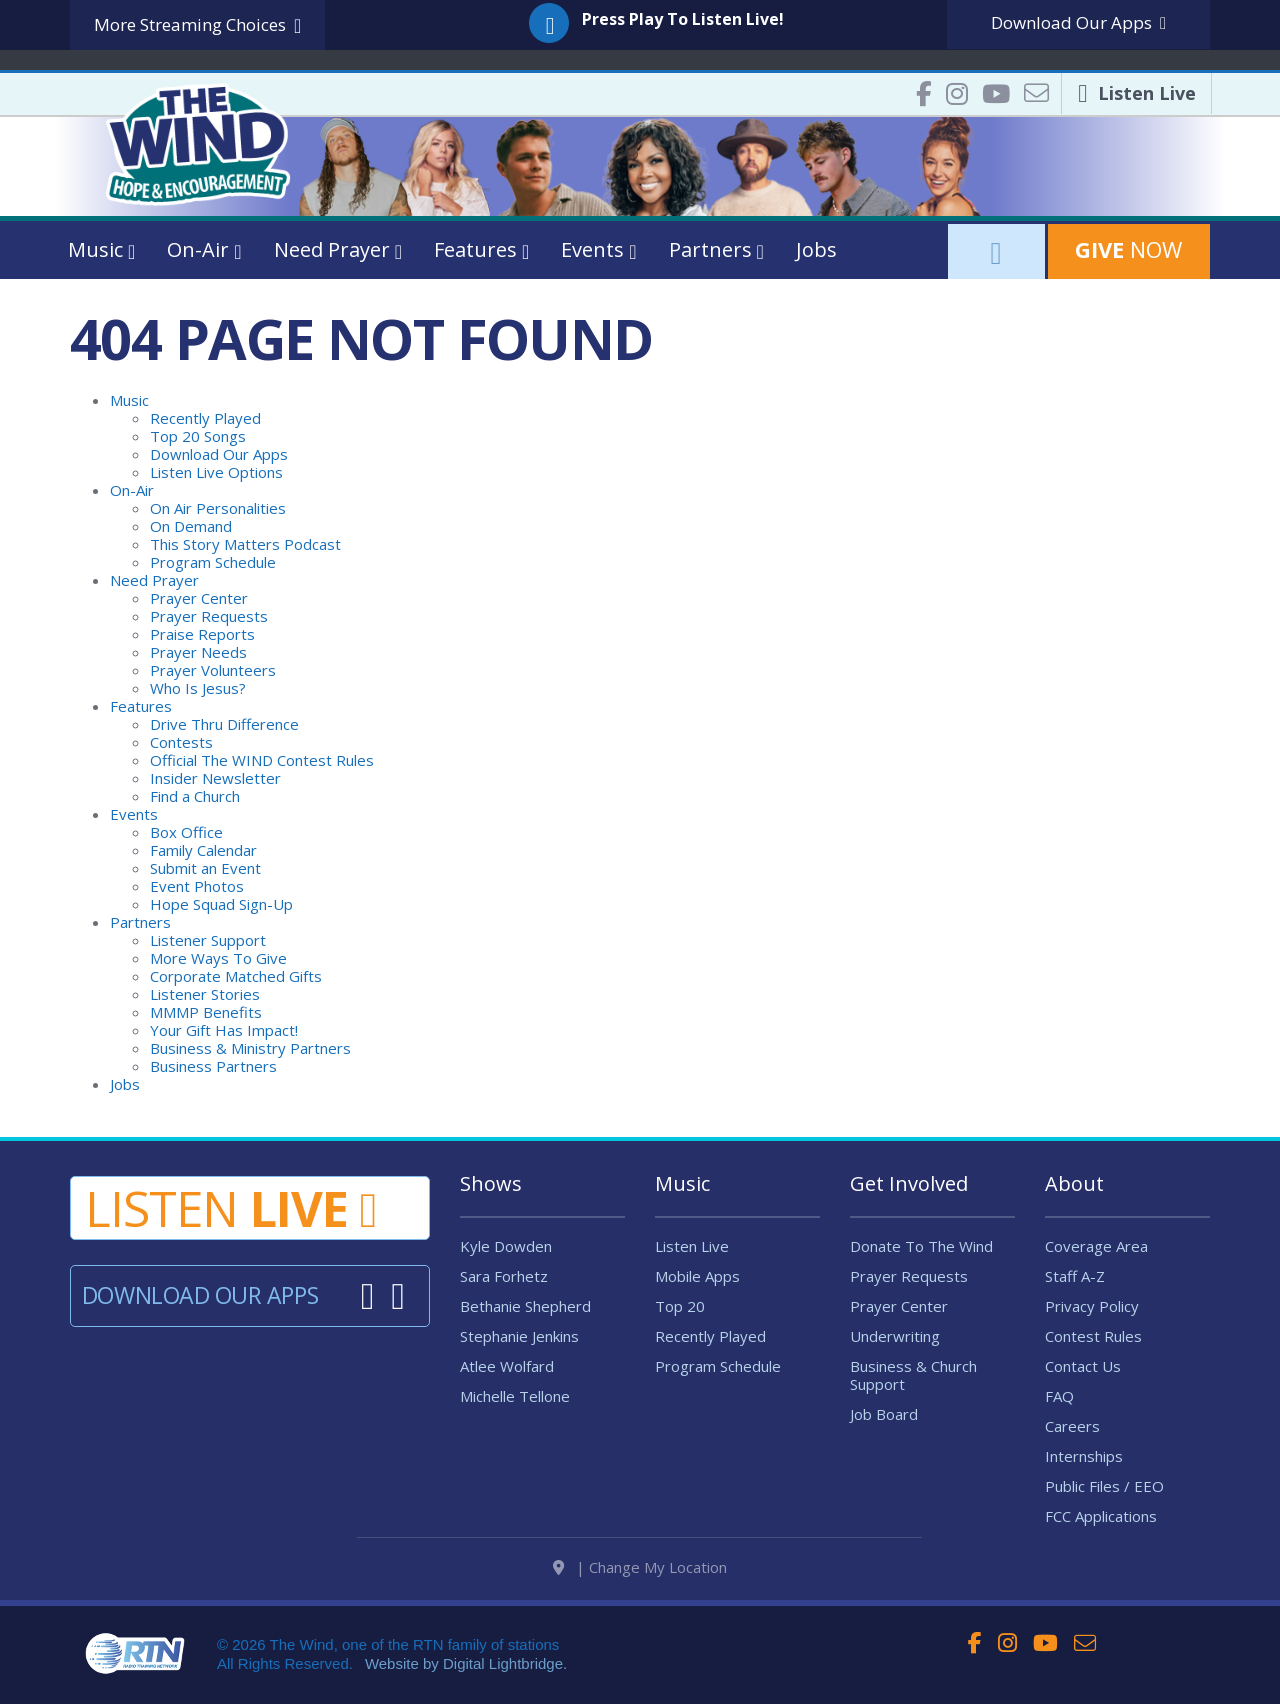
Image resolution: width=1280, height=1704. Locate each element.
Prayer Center (199, 598)
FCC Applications (1101, 1516)
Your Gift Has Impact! (224, 1030)
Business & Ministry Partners (250, 1048)
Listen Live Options (216, 472)
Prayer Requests (209, 616)
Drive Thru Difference (224, 724)
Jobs (816, 249)
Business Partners (213, 1066)
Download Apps (1078, 22)
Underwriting (895, 1336)
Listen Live (692, 1246)
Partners (140, 922)
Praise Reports (202, 634)
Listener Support (208, 940)
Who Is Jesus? (198, 688)
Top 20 (680, 1306)
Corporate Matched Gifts (236, 976)
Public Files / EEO (1104, 1486)
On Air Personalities (218, 508)
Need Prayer (154, 580)
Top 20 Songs (198, 436)
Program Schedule (213, 562)
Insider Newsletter (215, 778)
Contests (181, 742)
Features (141, 706)
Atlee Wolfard (507, 1366)
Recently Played (205, 418)
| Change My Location (640, 1576)
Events (134, 814)
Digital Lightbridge (503, 1672)
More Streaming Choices (197, 25)
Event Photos (197, 886)
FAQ (1059, 1396)
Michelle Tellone (515, 1396)
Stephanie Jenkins (519, 1336)
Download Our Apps (219, 454)
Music (129, 400)
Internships (1084, 1456)
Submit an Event (205, 868)
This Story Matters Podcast (245, 544)
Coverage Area (1096, 1246)
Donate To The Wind (921, 1246)
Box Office (186, 832)
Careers (1072, 1426)
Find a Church (195, 796)
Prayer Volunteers (213, 670)
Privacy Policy (1092, 1306)
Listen (231, 1208)
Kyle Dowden (506, 1246)
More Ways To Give (218, 958)
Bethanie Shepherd (525, 1306)
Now (1128, 249)
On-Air (132, 490)
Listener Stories (205, 994)
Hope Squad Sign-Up (221, 904)
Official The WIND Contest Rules (262, 760)
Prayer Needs (198, 652)
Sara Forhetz (504, 1276)
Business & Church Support (913, 1375)
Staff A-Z (1075, 1276)
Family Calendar (203, 850)
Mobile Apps (697, 1276)
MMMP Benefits (206, 1012)
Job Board (884, 1414)
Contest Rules (1093, 1336)
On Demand (191, 526)
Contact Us (1083, 1366)
